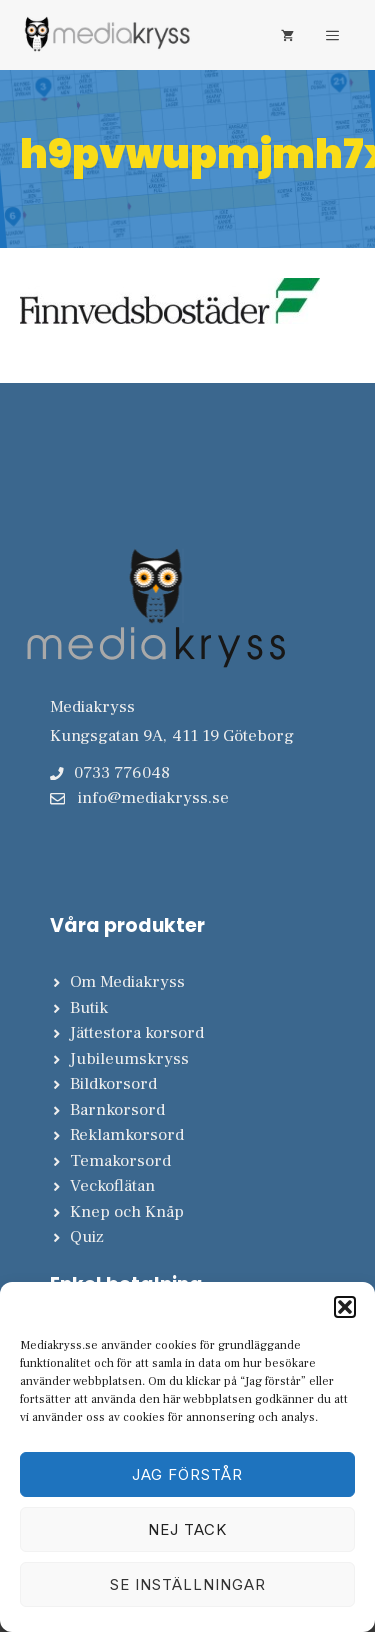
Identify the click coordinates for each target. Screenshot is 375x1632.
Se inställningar (188, 1584)
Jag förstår (187, 1474)
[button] (345, 1307)
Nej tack (187, 1529)
